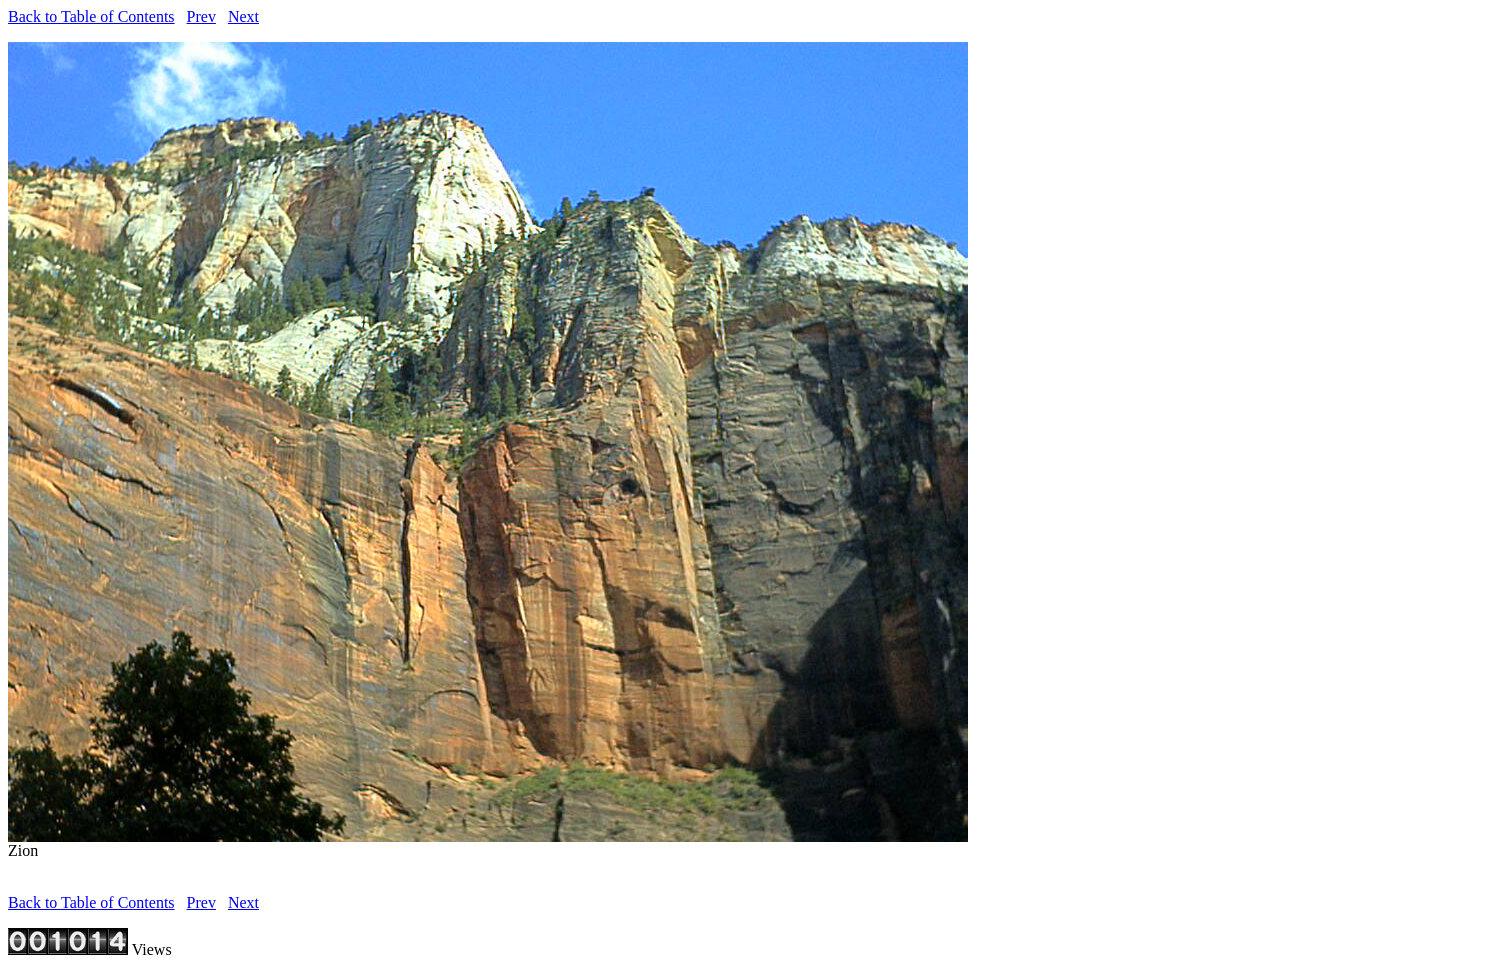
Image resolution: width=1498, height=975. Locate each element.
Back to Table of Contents (91, 16)
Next (243, 16)
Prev (201, 16)
